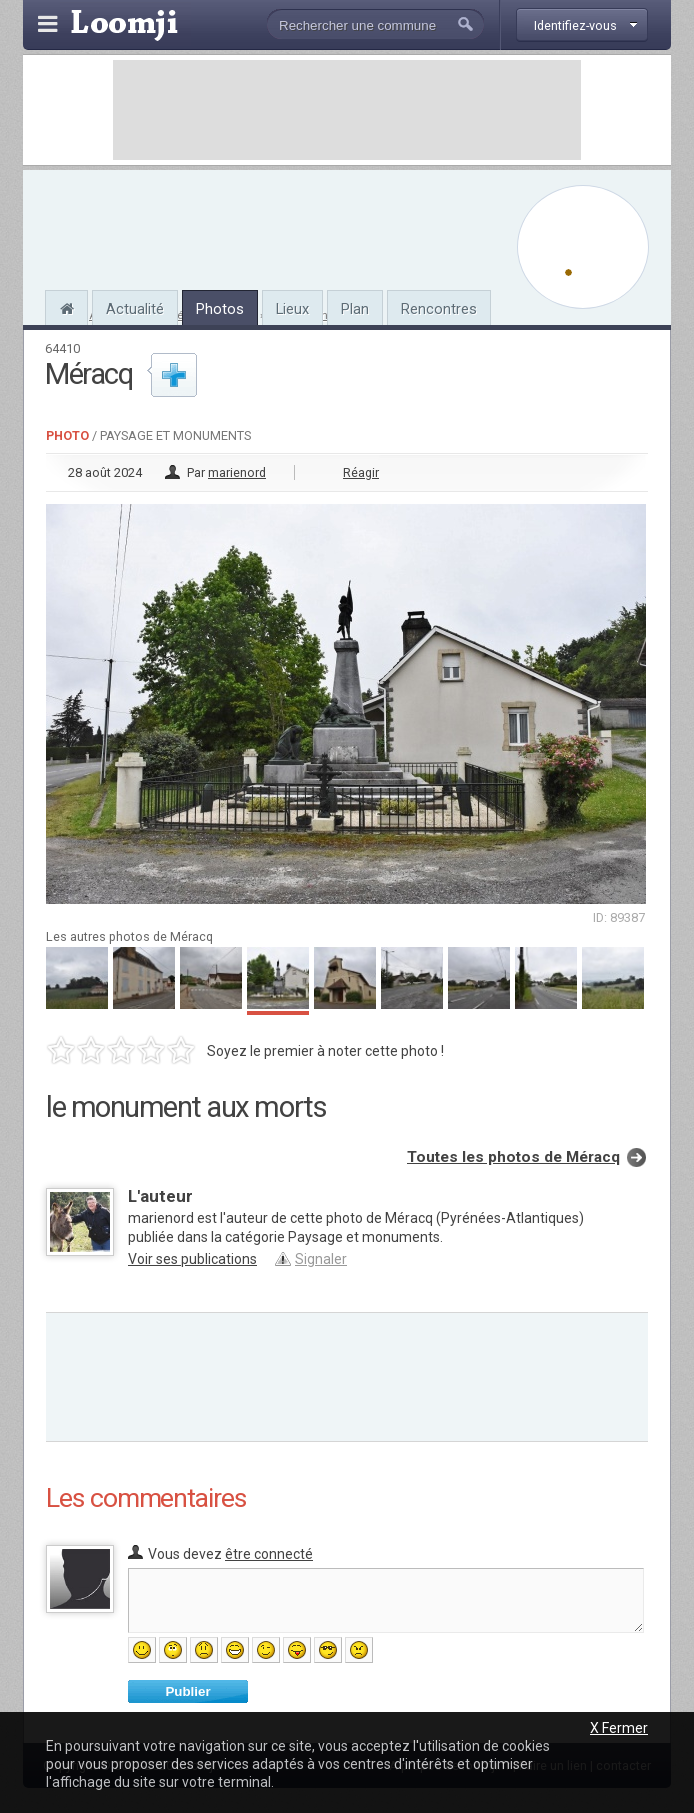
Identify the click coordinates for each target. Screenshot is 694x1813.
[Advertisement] (347, 110)
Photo (67, 435)
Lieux (292, 309)
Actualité (135, 309)
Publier (187, 1691)
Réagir (361, 472)
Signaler (321, 1259)
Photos (220, 309)
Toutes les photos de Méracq (513, 1157)
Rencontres (439, 309)
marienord (237, 472)
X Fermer (619, 1728)
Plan (355, 309)
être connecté (269, 1554)
